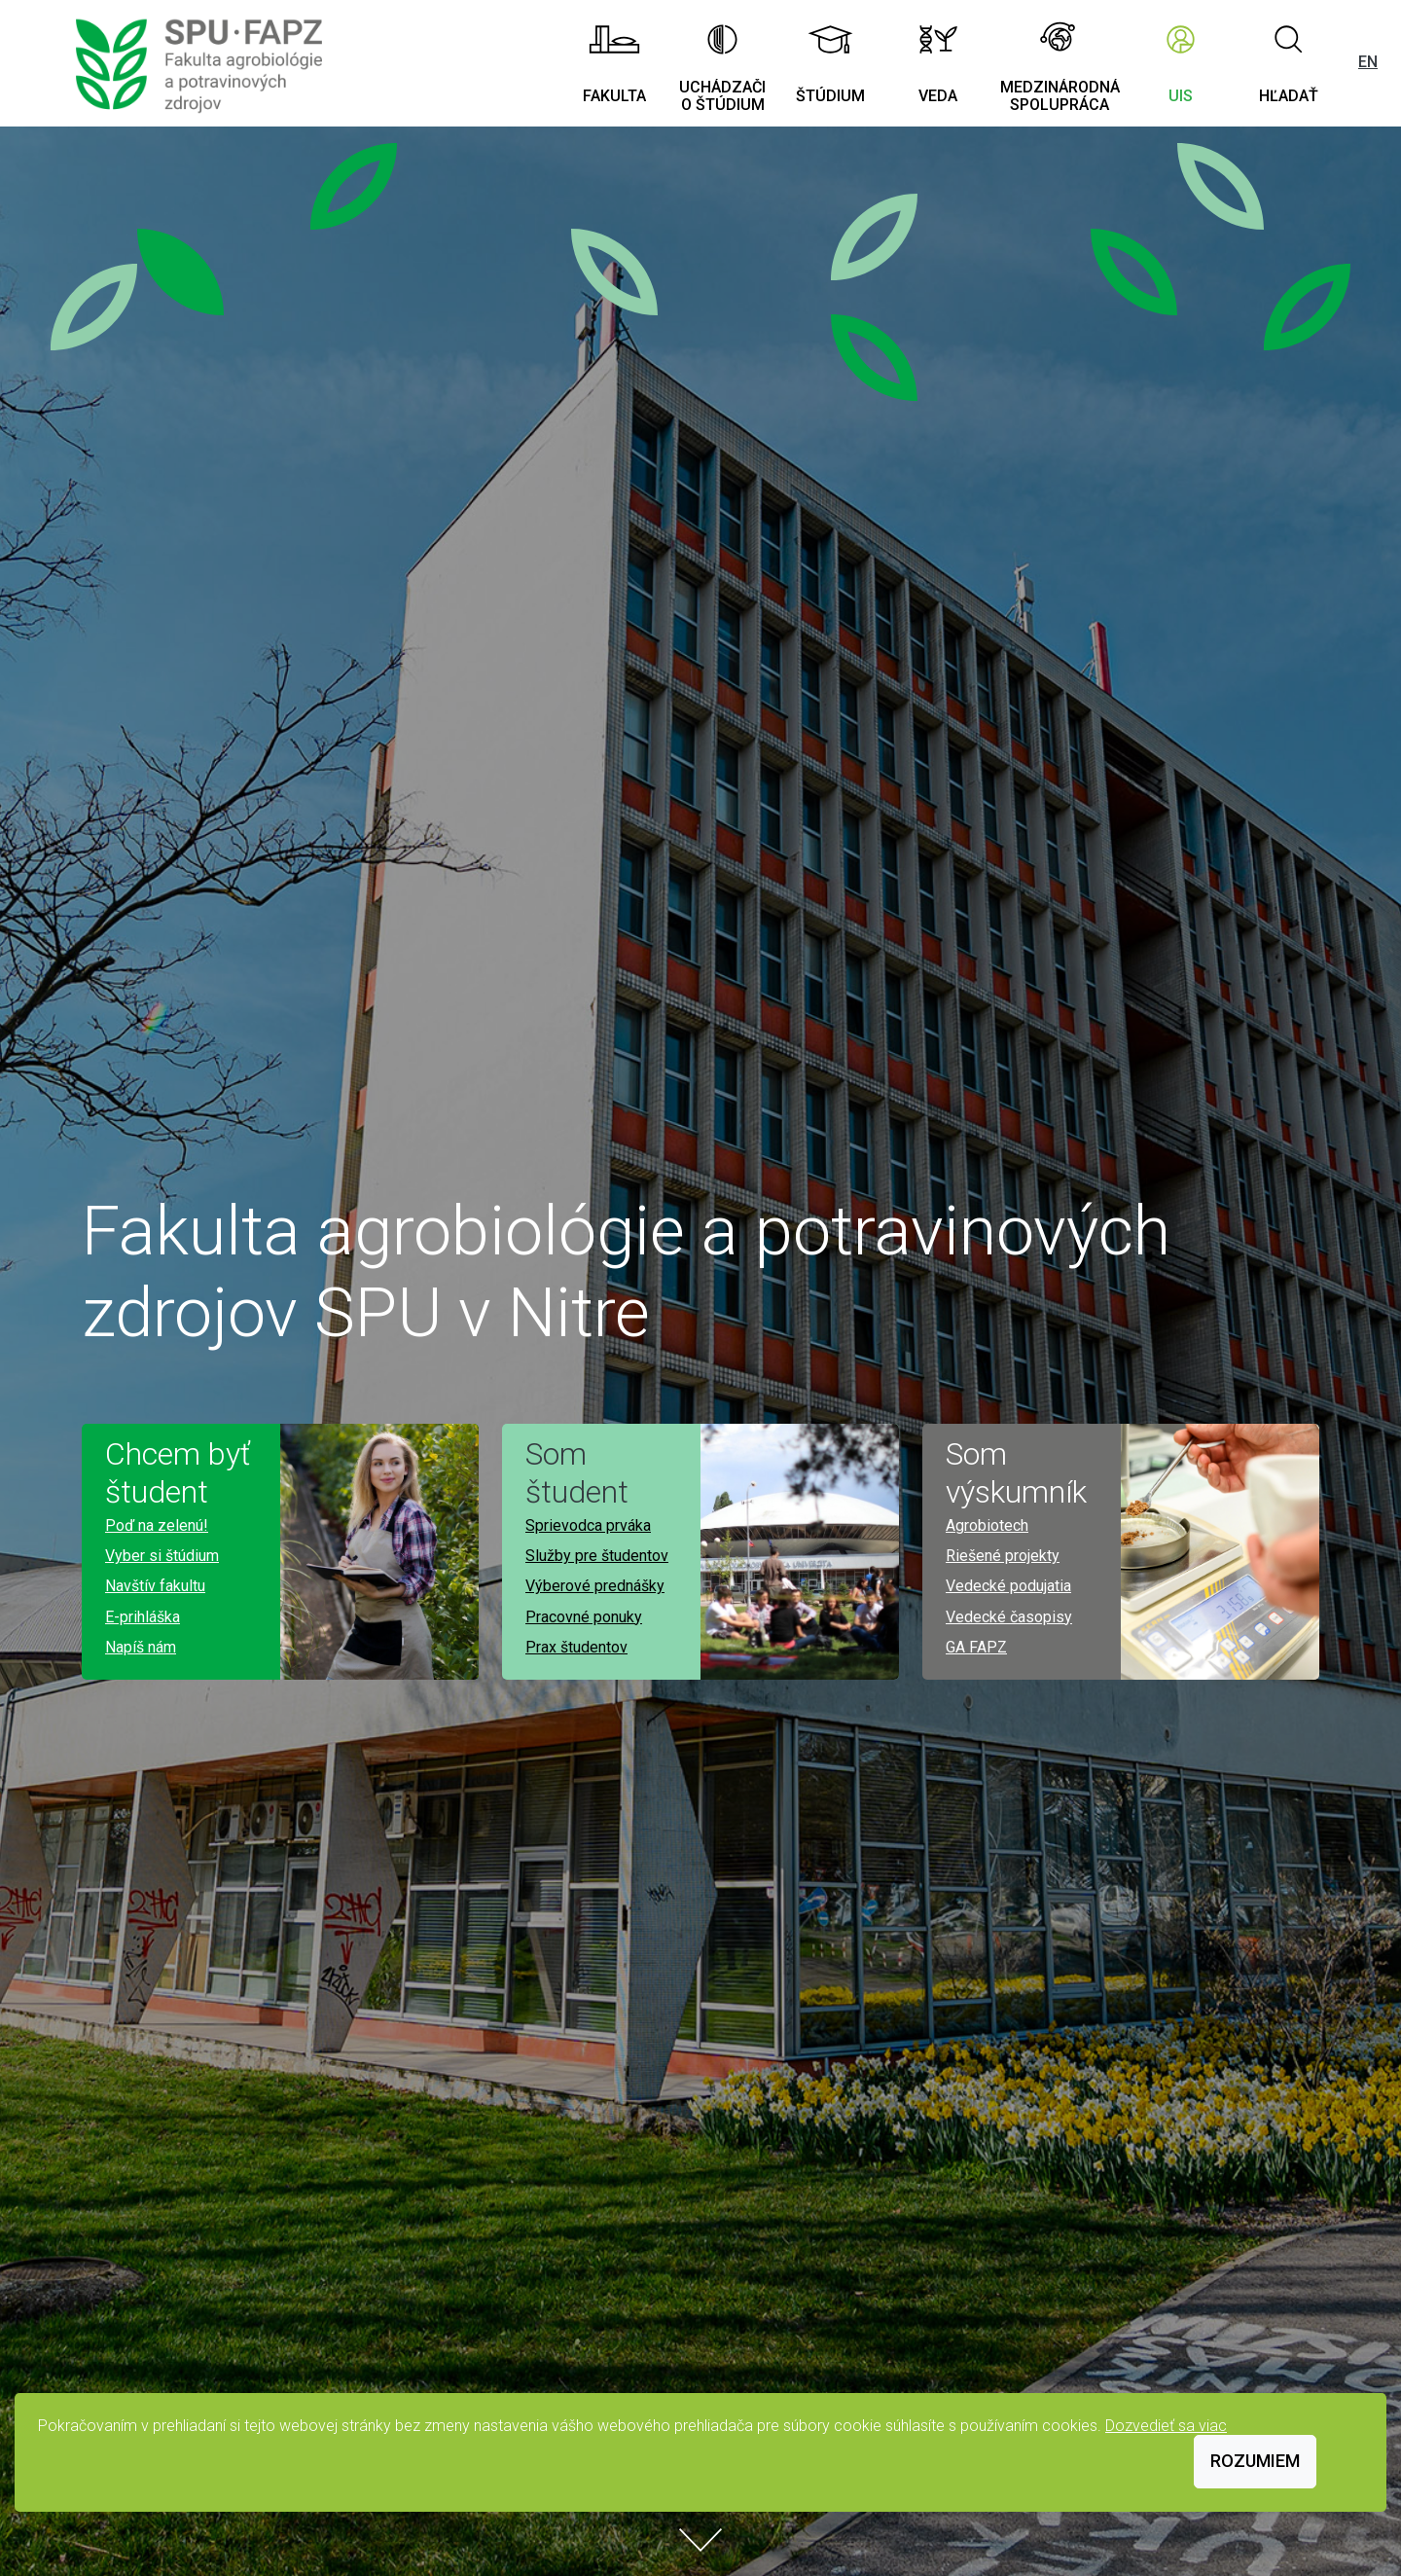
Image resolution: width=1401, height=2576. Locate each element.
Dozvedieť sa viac (1166, 2425)
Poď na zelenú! (156, 1525)
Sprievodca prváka (588, 1525)
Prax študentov (576, 1647)
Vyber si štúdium (162, 1555)
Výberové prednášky (595, 1586)
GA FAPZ (976, 1647)
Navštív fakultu (155, 1586)
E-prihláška (142, 1617)
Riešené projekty (1003, 1555)
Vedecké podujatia (1008, 1586)
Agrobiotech (987, 1525)
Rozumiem (1255, 2460)
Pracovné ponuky (583, 1617)
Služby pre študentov (596, 1555)
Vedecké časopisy (1009, 1617)
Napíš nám (140, 1647)
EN (1368, 62)
